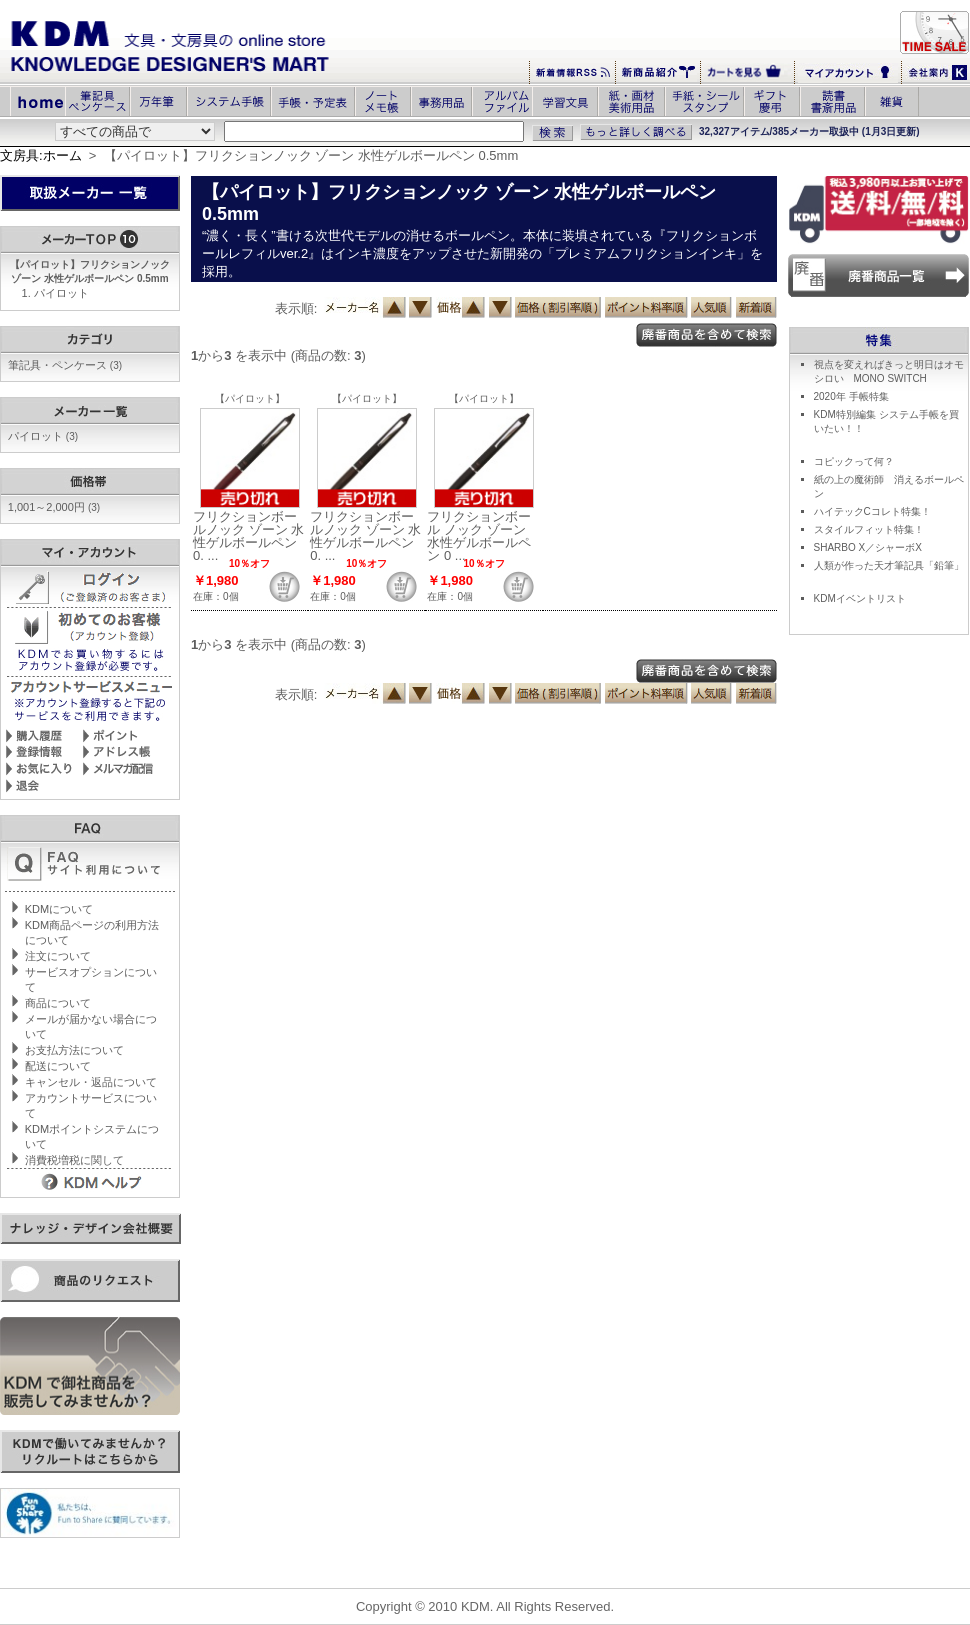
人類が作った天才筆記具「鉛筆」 (889, 565)
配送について (58, 1066)
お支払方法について (74, 1050)
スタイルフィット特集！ (869, 529)
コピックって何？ (854, 461)
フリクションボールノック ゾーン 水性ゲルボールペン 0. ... (248, 536)
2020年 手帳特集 (851, 396)
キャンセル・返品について (91, 1082)
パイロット (61, 293)
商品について (58, 1003)
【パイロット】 (250, 398)
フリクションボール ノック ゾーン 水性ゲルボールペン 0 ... (479, 536)
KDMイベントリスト (860, 598)
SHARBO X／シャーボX (868, 547)
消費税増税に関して (74, 1160)
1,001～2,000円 (54, 507)
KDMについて (59, 909)
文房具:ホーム (41, 155)
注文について (58, 956)
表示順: (296, 308)
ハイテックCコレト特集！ (872, 511)
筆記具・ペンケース (65, 365)
